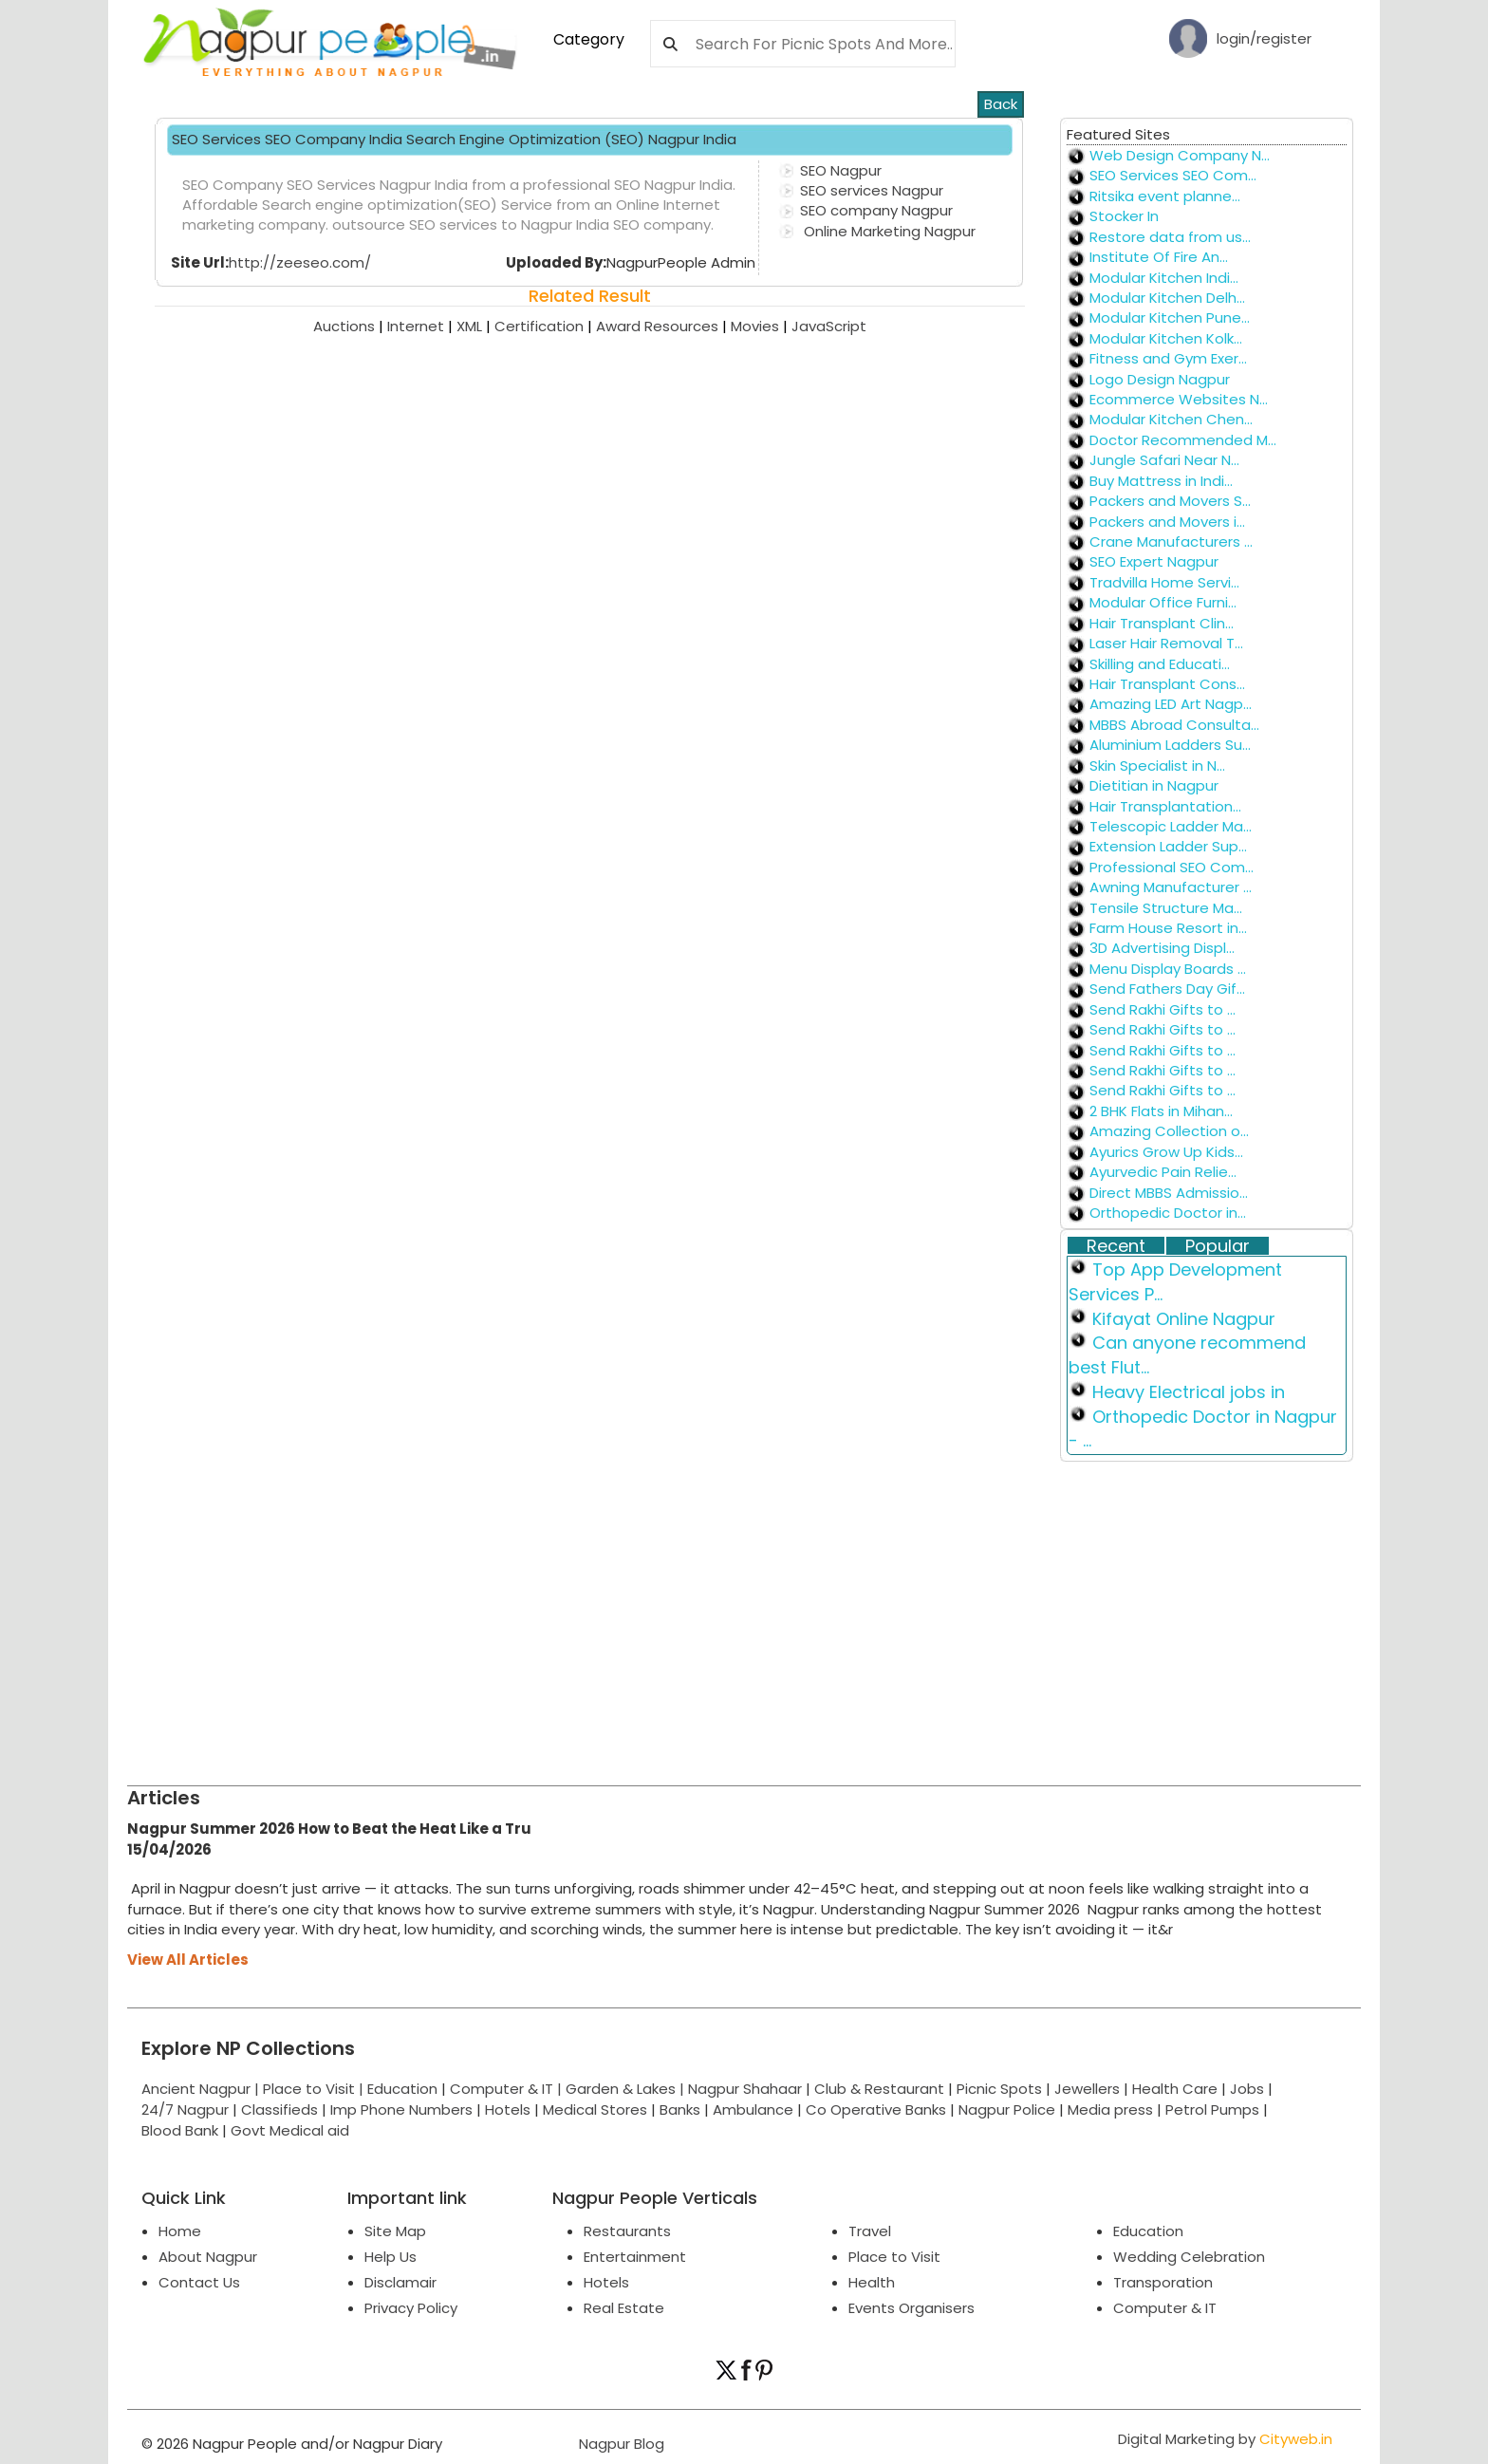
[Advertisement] (696, 1614)
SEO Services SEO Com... (1172, 175)
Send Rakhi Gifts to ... (1162, 1009)
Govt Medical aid (290, 2130)
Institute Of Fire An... (1158, 257)
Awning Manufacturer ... (1170, 887)
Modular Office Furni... (1163, 602)
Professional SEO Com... (1171, 867)
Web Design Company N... (1179, 155)
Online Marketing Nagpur (888, 231)
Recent (1116, 1246)
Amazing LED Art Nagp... (1170, 704)
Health (871, 2282)
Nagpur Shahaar (745, 2089)
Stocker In (1124, 216)
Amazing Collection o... (1169, 1131)
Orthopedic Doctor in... (1167, 1213)
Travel (869, 2231)
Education (404, 2089)
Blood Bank (179, 2130)
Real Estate (624, 2308)
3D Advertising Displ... (1162, 948)
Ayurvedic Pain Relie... (1163, 1172)
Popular (1217, 1246)
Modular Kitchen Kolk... (1165, 338)
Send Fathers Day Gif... (1167, 989)
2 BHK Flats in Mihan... (1161, 1111)
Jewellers (1087, 2089)
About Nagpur (207, 2257)
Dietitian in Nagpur (1153, 785)
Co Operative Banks (876, 2109)
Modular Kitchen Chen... (1171, 419)
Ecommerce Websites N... (1178, 399)
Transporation (1163, 2282)
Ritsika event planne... (1164, 196)
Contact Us (199, 2282)
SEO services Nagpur (871, 190)
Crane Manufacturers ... (1171, 541)
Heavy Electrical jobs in (1188, 1392)
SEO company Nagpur (876, 210)
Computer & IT (1165, 2308)
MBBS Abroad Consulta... (1174, 725)
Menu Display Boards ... (1167, 969)
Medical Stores (595, 2109)
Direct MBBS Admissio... (1168, 1193)
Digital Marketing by (1225, 2439)
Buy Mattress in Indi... (1161, 481)
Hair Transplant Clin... (1161, 623)
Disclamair (400, 2282)
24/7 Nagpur (185, 2109)
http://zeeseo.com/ (300, 262)
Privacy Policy (410, 2308)
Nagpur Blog (619, 2444)
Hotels (507, 2109)
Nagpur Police (1006, 2109)
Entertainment (635, 2257)
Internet (421, 326)
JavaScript (828, 326)
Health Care (1175, 2089)
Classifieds (279, 2109)
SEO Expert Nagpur (1153, 561)
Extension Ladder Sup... (1168, 846)
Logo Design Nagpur (1159, 379)
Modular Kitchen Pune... (1169, 317)
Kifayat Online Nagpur (1183, 1319)
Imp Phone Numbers (401, 2109)
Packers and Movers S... (1170, 501)
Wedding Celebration (1189, 2257)
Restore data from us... (1170, 237)
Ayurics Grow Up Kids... (1166, 1152)
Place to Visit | (315, 2089)
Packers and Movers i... (1167, 522)
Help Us (390, 2257)
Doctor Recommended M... (1182, 440)
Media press (1110, 2109)
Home (179, 2231)
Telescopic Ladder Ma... (1170, 826)
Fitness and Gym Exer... (1168, 358)
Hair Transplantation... (1165, 806)
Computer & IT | (508, 2089)
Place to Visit (894, 2257)
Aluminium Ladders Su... (1170, 745)
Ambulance (753, 2109)
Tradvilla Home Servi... (1164, 582)
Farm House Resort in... (1168, 928)
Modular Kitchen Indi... (1163, 278)
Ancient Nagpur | (202, 2089)
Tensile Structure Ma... (1165, 908)
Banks (680, 2109)
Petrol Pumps (1212, 2109)
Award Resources (663, 326)
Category (588, 39)
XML (475, 326)
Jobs (1247, 2089)
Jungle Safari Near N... (1164, 460)
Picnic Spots (999, 2089)
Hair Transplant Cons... (1167, 684)
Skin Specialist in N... (1157, 765)
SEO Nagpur (841, 170)
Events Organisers (911, 2308)
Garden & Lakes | (627, 2089)
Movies (761, 326)
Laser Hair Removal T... (1166, 643)
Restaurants (627, 2231)
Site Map (395, 2231)
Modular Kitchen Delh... (1167, 298)
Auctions (350, 326)
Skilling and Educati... (1159, 664)
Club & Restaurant (879, 2089)
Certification (545, 326)
